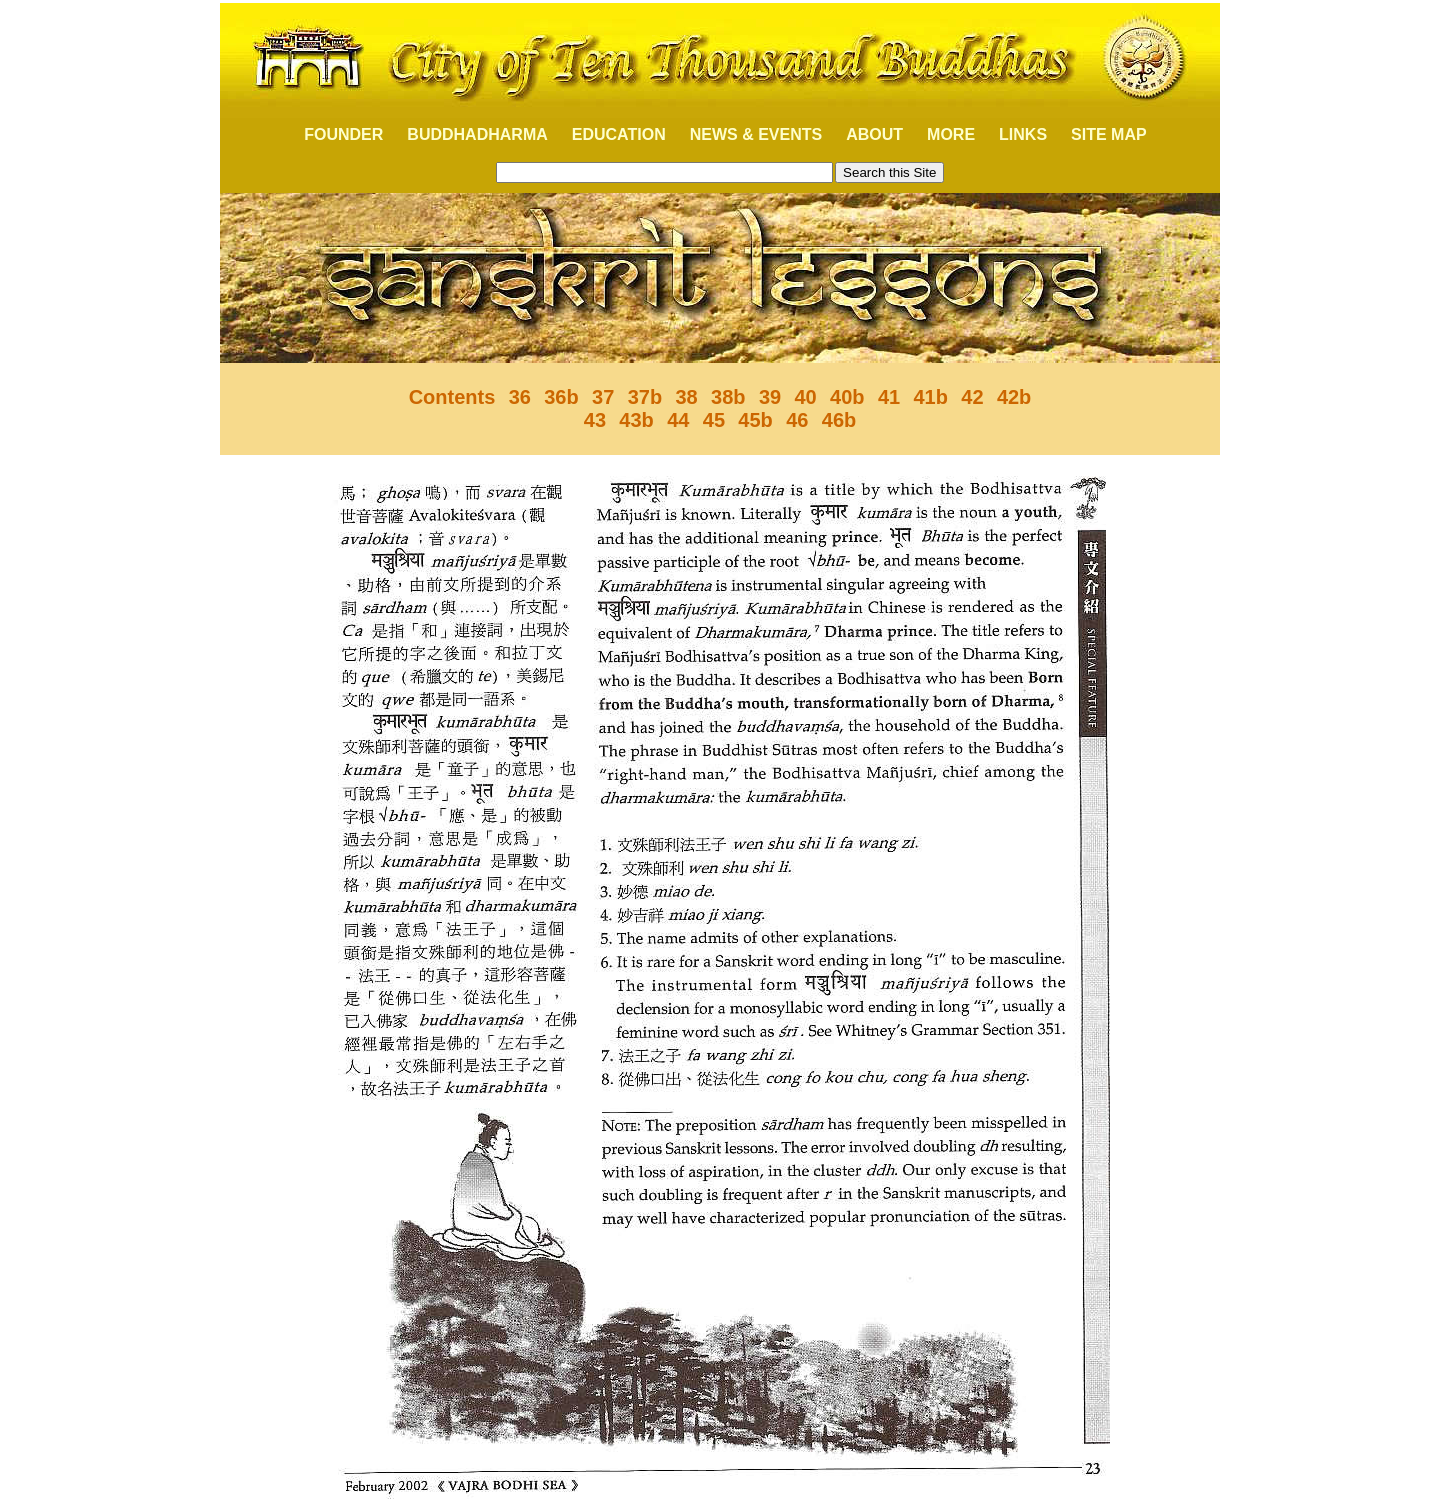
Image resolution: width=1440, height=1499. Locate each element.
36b (561, 397)
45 (714, 420)
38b (728, 397)
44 (678, 420)
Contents (452, 397)
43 (595, 420)
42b (1014, 397)
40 (805, 397)
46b (839, 420)
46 (797, 420)
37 (603, 397)
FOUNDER (332, 134)
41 (889, 397)
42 (972, 397)
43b (636, 420)
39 (770, 397)
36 (520, 397)
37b (645, 397)
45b (755, 420)
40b (847, 397)
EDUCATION (619, 134)
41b (930, 397)
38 (686, 397)
